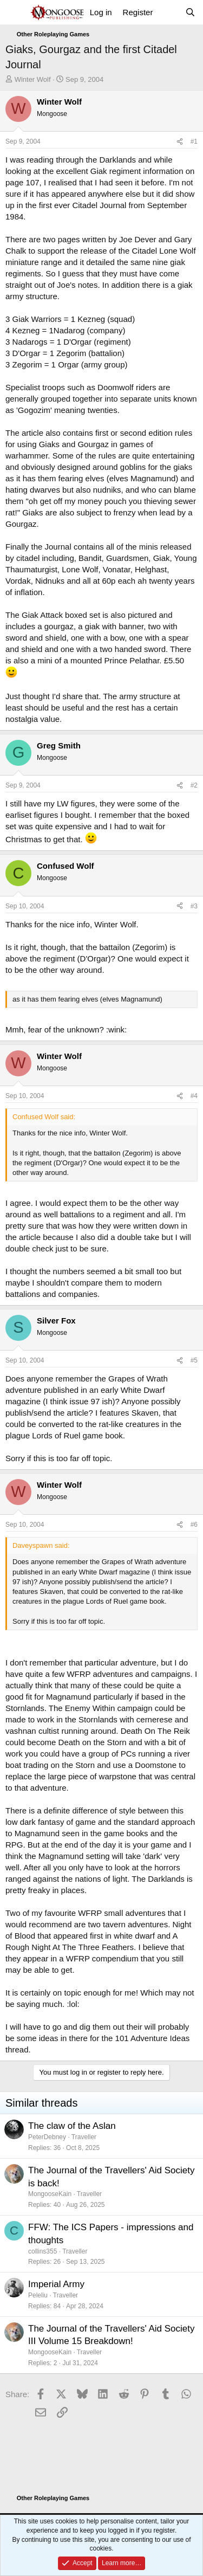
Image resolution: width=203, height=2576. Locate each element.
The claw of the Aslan (72, 2126)
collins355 (42, 2251)
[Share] (180, 141)
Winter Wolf (33, 79)
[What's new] (168, 12)
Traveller (83, 2137)
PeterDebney (47, 2137)
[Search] (190, 12)
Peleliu (38, 2295)
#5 (194, 1360)
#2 (194, 785)
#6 (194, 1524)
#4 (194, 1096)
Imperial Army (56, 2284)
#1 (194, 141)
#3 (194, 906)
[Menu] (15, 12)
